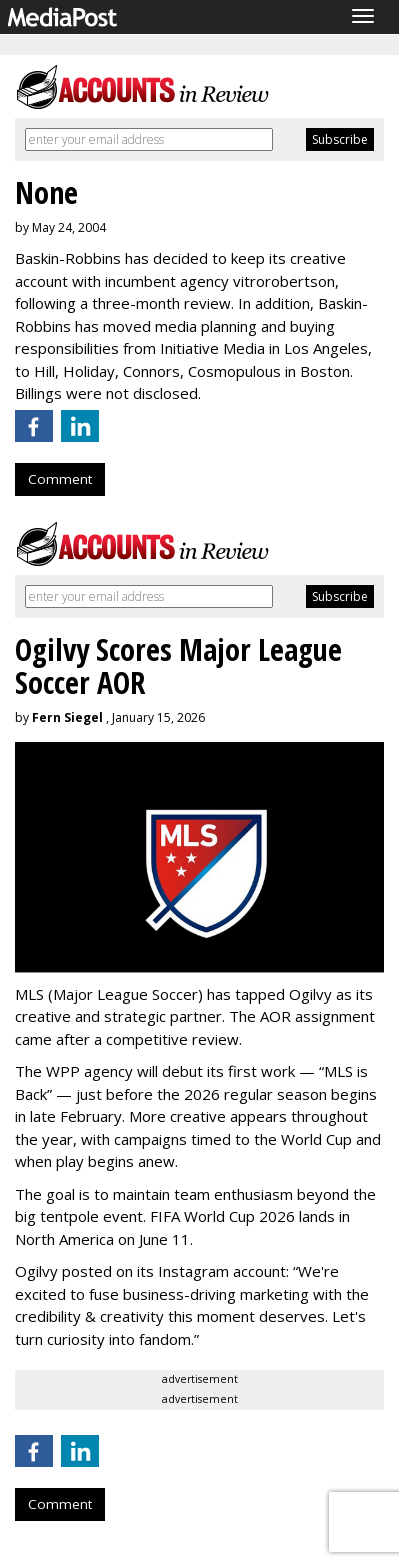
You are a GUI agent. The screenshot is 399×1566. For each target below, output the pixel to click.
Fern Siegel (67, 717)
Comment (60, 479)
